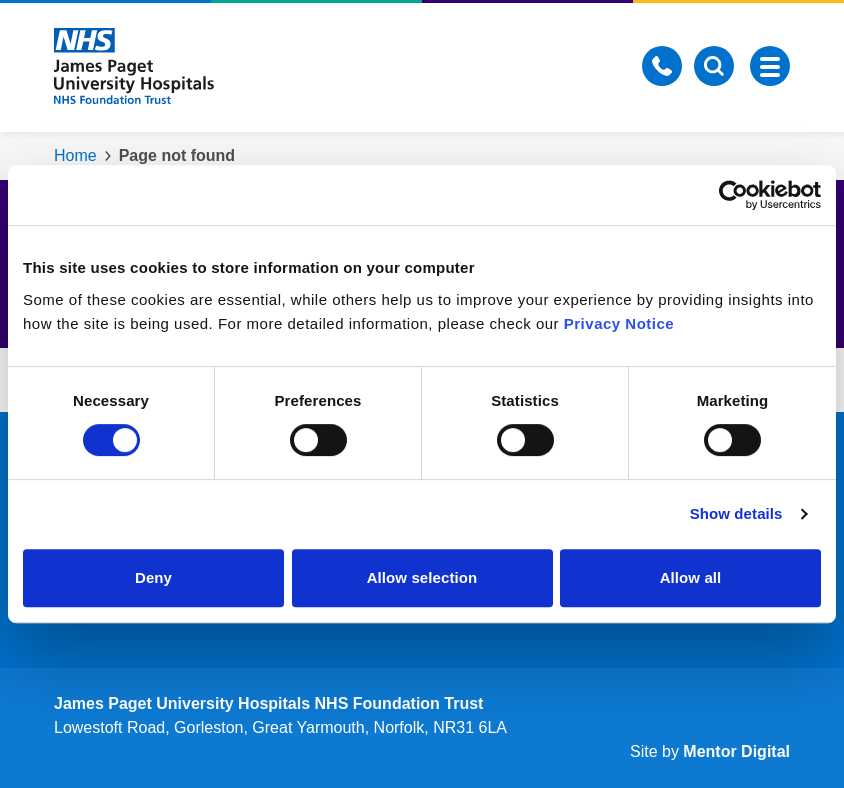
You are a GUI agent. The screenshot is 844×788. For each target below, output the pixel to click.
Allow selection (422, 577)
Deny (153, 577)
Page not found (177, 155)
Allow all (691, 577)
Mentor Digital (736, 751)
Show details (736, 513)
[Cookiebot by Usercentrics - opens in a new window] (733, 195)
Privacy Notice (619, 323)
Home (75, 155)
